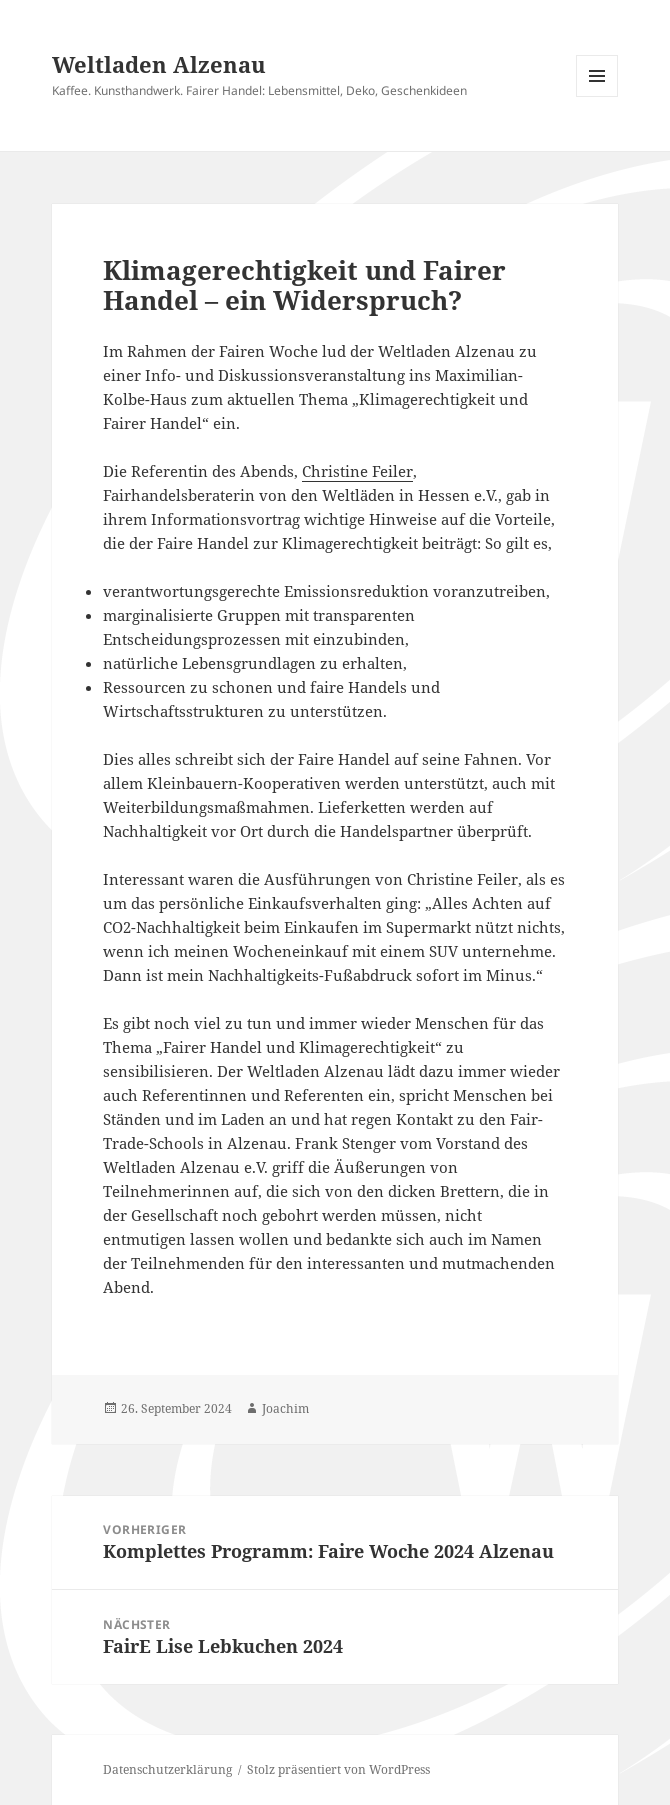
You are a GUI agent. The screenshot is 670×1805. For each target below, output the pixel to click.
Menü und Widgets (597, 96)
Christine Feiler (357, 471)
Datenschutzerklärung (167, 1769)
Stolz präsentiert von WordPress (338, 1769)
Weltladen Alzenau (159, 64)
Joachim (285, 1408)
